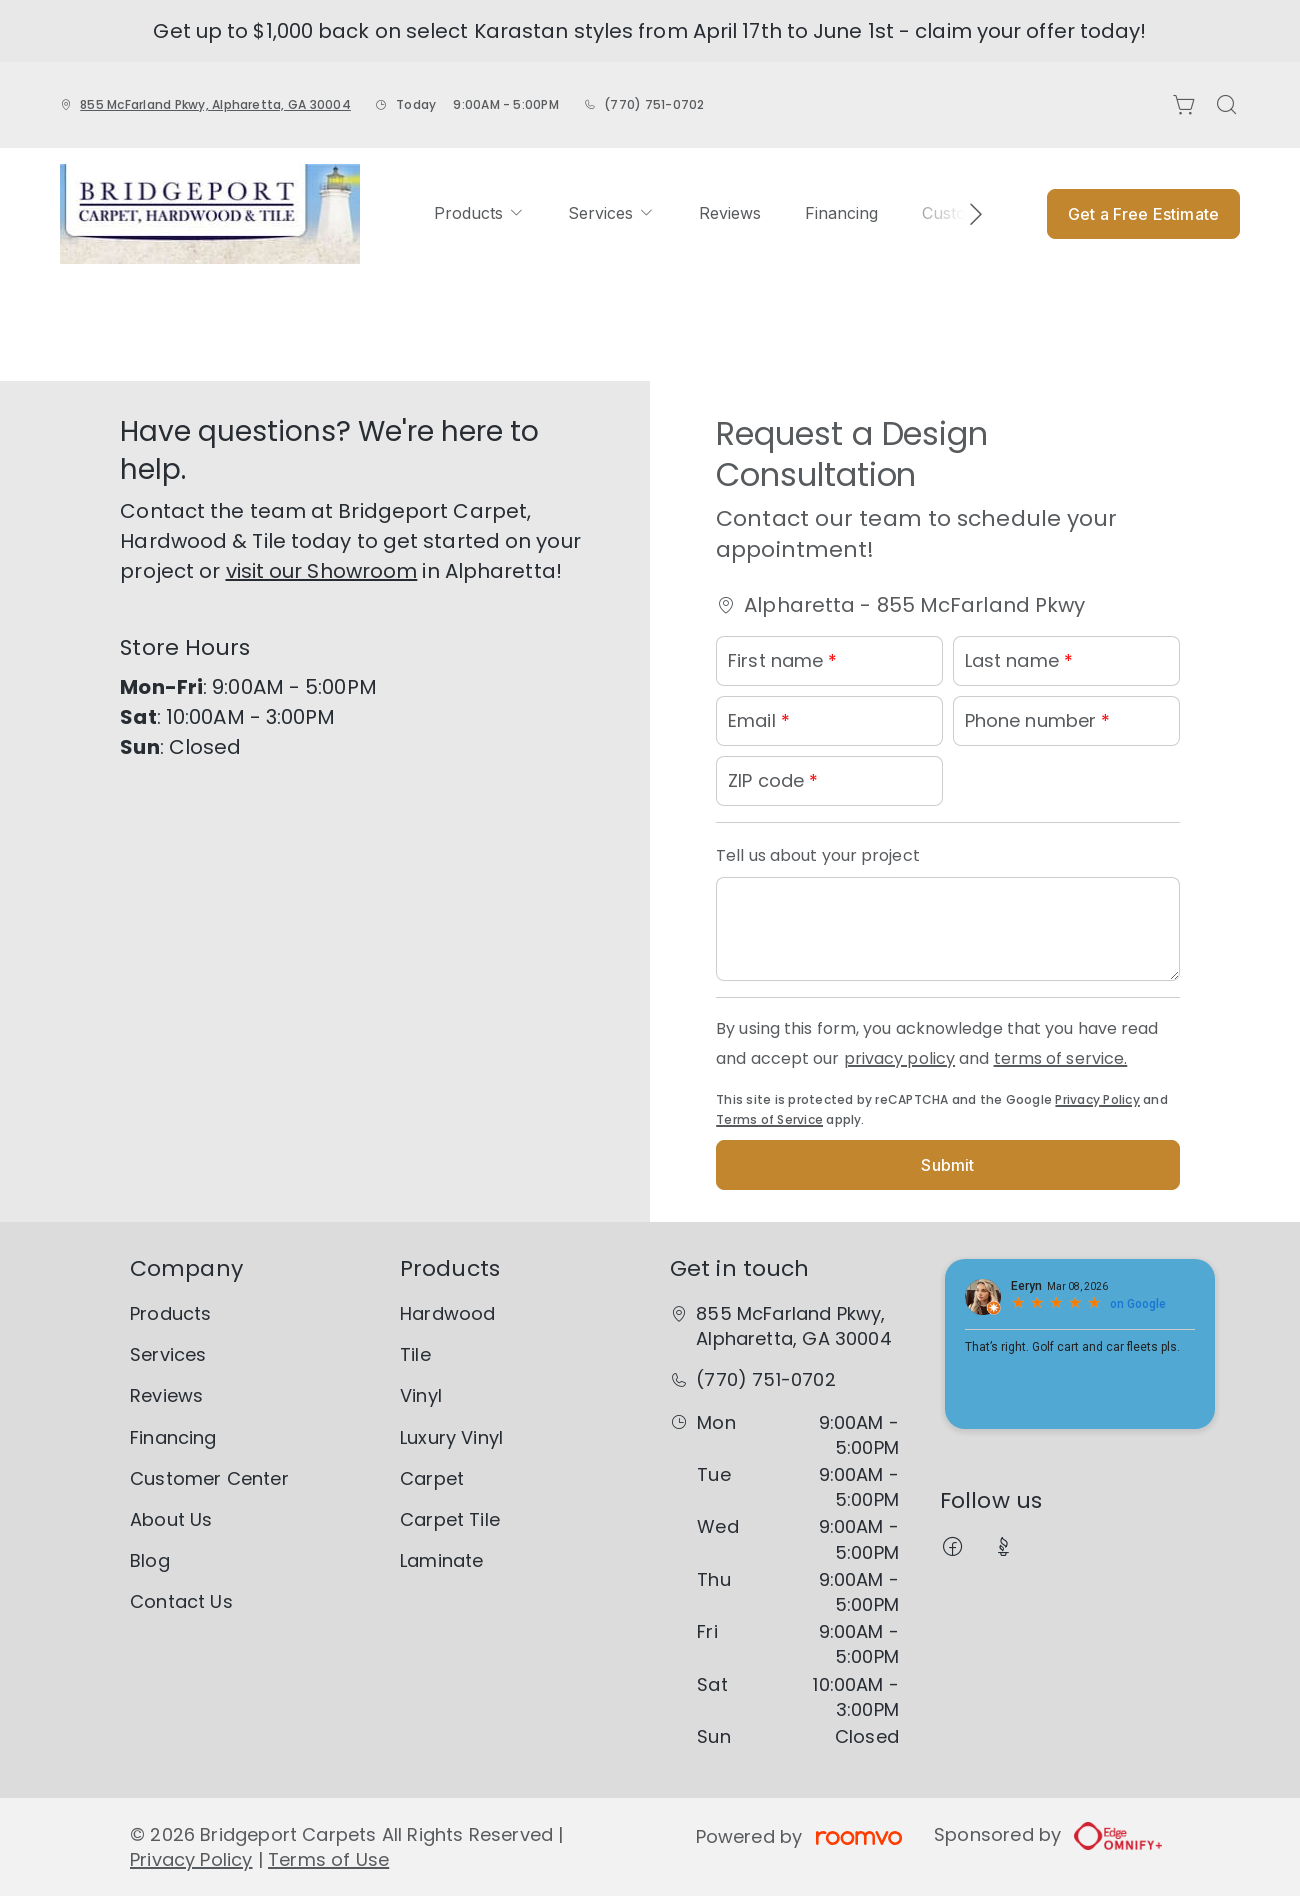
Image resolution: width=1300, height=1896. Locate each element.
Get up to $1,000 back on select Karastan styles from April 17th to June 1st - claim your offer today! (649, 31)
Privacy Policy (1097, 1099)
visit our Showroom (322, 571)
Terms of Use (328, 1859)
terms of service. (1061, 1058)
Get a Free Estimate (1143, 214)
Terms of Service (769, 1119)
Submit (947, 1165)
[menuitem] (479, 213)
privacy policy (899, 1058)
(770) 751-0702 (654, 104)
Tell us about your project (818, 855)
